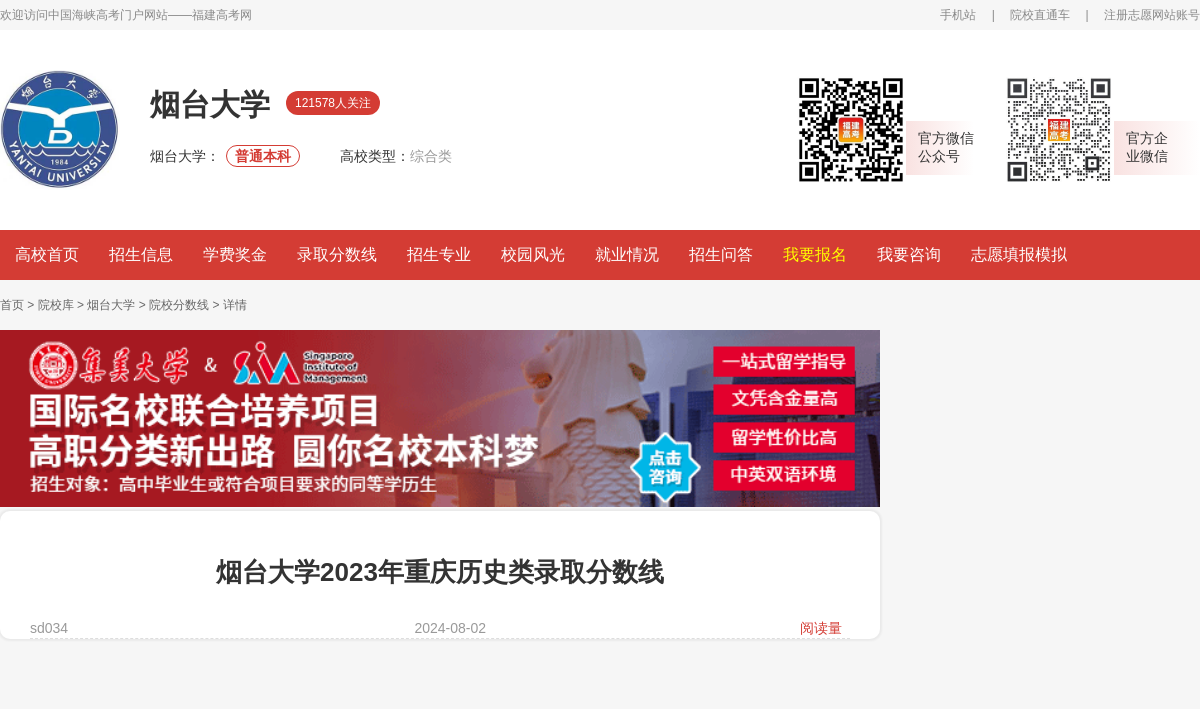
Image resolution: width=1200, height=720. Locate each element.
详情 (235, 305)
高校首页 (47, 254)
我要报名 (815, 254)
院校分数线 (179, 305)
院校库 (56, 305)
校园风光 (533, 254)
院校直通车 (1040, 15)
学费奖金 (235, 254)
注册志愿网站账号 (1152, 15)
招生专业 (439, 254)
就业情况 (627, 254)
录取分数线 (337, 254)
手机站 (958, 15)
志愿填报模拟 (1019, 254)
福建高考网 (222, 15)
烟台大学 (111, 305)
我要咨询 (909, 254)
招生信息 (141, 254)
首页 (12, 305)
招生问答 (721, 254)
